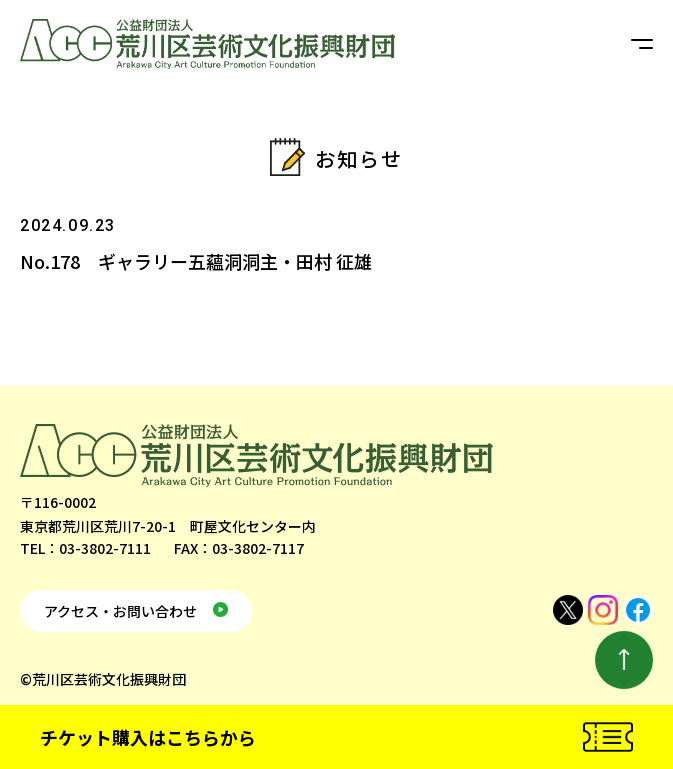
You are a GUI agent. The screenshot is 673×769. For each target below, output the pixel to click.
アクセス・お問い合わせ (120, 611)
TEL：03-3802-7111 (85, 548)
